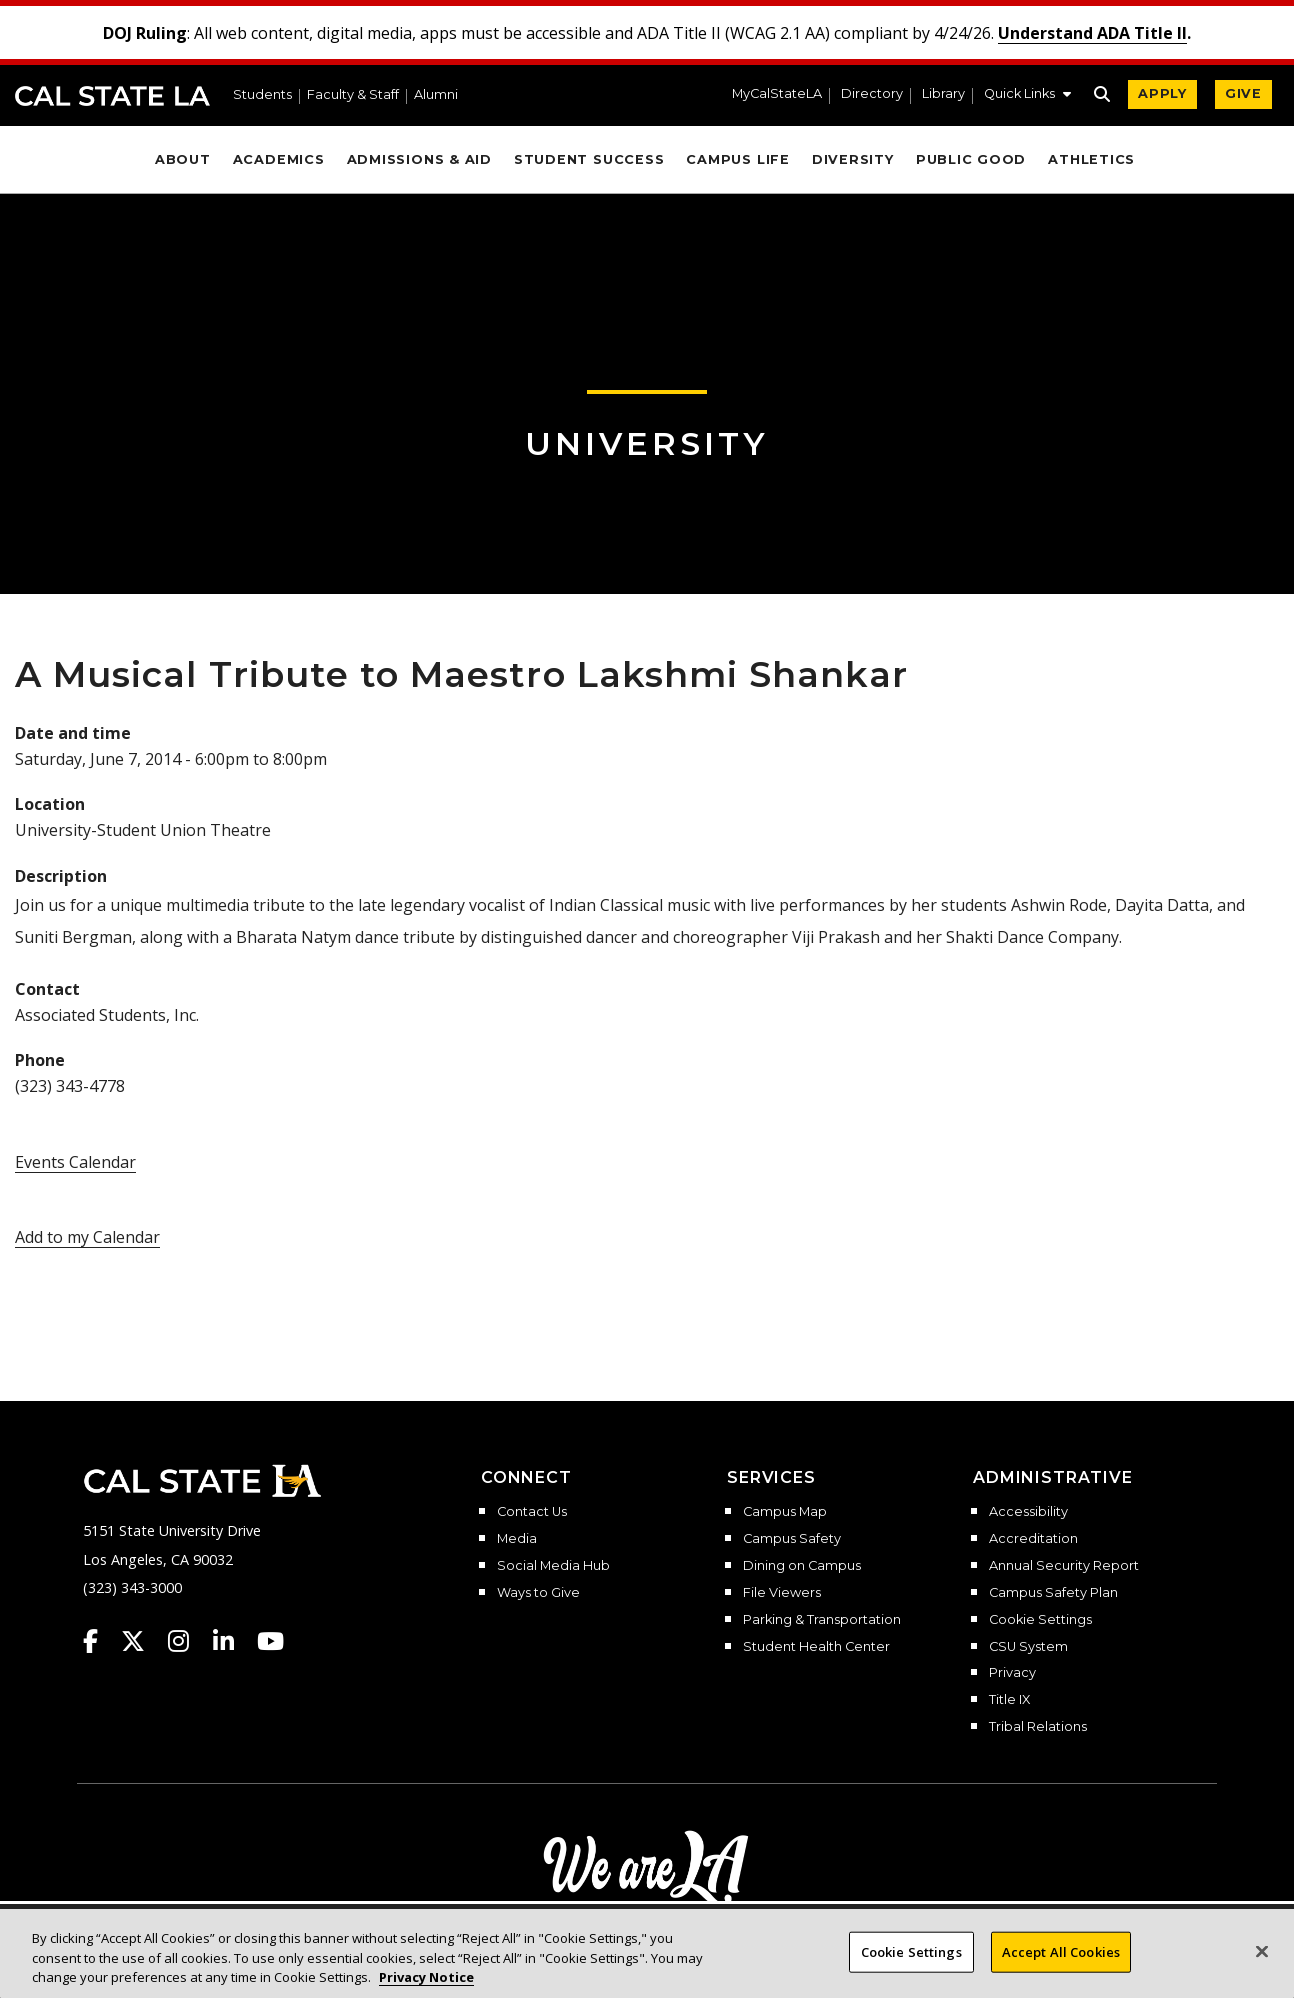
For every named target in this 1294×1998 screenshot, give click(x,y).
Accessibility (1028, 1512)
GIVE (1243, 93)
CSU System (1028, 1647)
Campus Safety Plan (1053, 1593)
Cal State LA (112, 96)
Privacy (1012, 1673)
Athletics (1091, 159)
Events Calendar (75, 1162)
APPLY (1162, 93)
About (183, 159)
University (647, 443)
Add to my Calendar (87, 1237)
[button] (1027, 96)
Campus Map (785, 1512)
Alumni (436, 95)
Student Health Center (816, 1647)
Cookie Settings (1040, 1620)
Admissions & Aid (419, 159)
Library (943, 94)
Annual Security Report (1064, 1566)
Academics (279, 159)
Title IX (1009, 1700)
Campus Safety (792, 1539)
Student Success (589, 159)
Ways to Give (538, 1593)
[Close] (1262, 1959)
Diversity (853, 159)
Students (262, 95)
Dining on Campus (802, 1566)
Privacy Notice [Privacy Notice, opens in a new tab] (426, 1986)
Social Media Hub (553, 1566)
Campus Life (737, 159)
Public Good (971, 159)
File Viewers (782, 1593)
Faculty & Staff (353, 95)
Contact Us (532, 1512)
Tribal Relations (1038, 1727)
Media (517, 1539)
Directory (872, 94)
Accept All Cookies (1061, 1960)
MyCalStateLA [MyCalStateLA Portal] (777, 94)
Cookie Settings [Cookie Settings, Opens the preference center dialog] (911, 1960)
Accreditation (1033, 1539)
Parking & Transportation (822, 1620)
